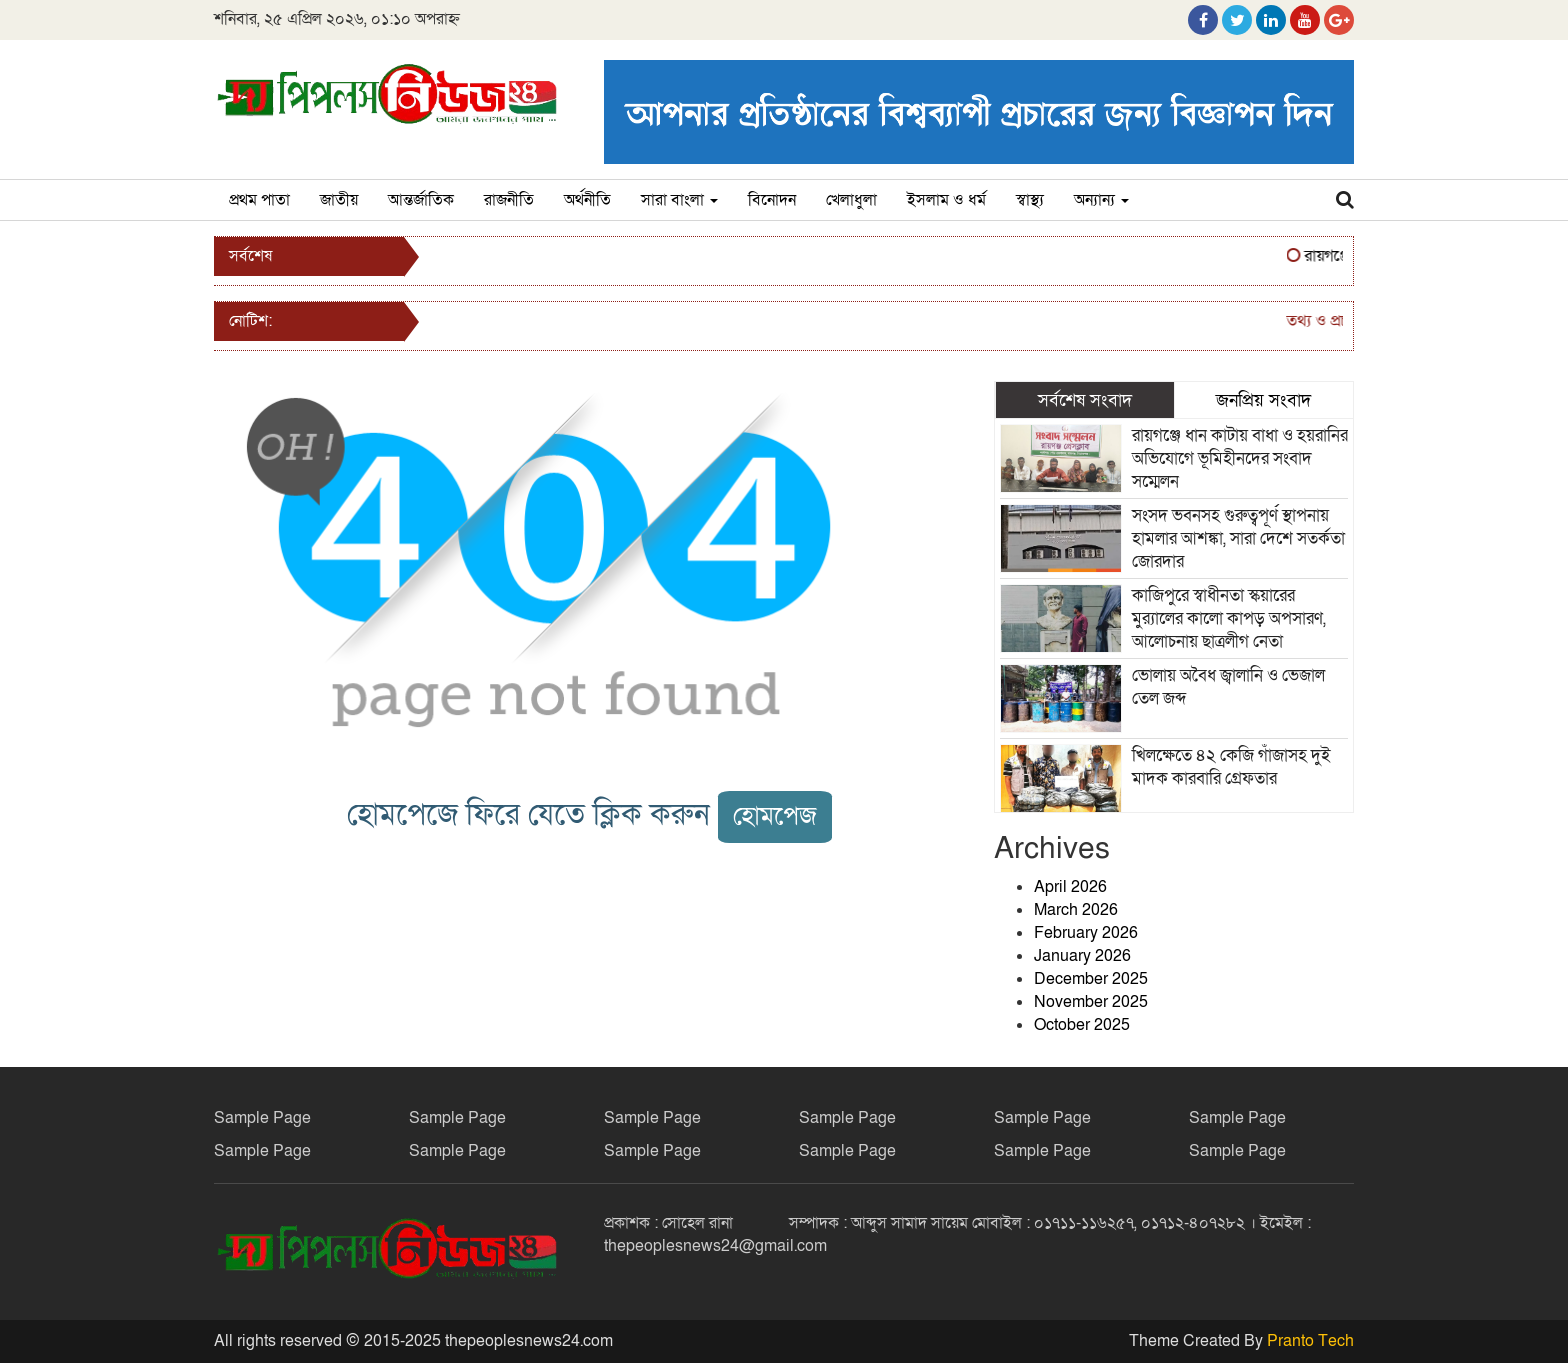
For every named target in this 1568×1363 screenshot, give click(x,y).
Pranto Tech (1310, 1341)
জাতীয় (339, 200)
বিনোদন (772, 200)
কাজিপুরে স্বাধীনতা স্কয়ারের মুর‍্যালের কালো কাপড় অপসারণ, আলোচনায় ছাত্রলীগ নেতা (1229, 618)
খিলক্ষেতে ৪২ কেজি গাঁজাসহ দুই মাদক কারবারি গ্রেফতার (1231, 767)
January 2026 (1082, 956)
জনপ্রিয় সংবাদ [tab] (1263, 400)
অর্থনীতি (587, 200)
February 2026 (1086, 933)
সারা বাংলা (679, 200)
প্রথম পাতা (259, 200)
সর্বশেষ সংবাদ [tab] (1085, 400)
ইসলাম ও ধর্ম (946, 200)
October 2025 (1082, 1025)
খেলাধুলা (851, 200)
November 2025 (1091, 1002)
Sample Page (262, 1118)
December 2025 (1091, 979)
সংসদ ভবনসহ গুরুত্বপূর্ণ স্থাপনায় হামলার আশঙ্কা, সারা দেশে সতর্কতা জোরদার (1238, 538)
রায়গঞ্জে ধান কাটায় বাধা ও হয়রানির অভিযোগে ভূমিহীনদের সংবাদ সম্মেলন (1240, 458)
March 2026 (1076, 910)
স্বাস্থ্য (1030, 200)
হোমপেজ (775, 816)
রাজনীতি (509, 200)
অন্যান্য (1101, 200)
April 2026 (1070, 887)
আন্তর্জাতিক (421, 200)
